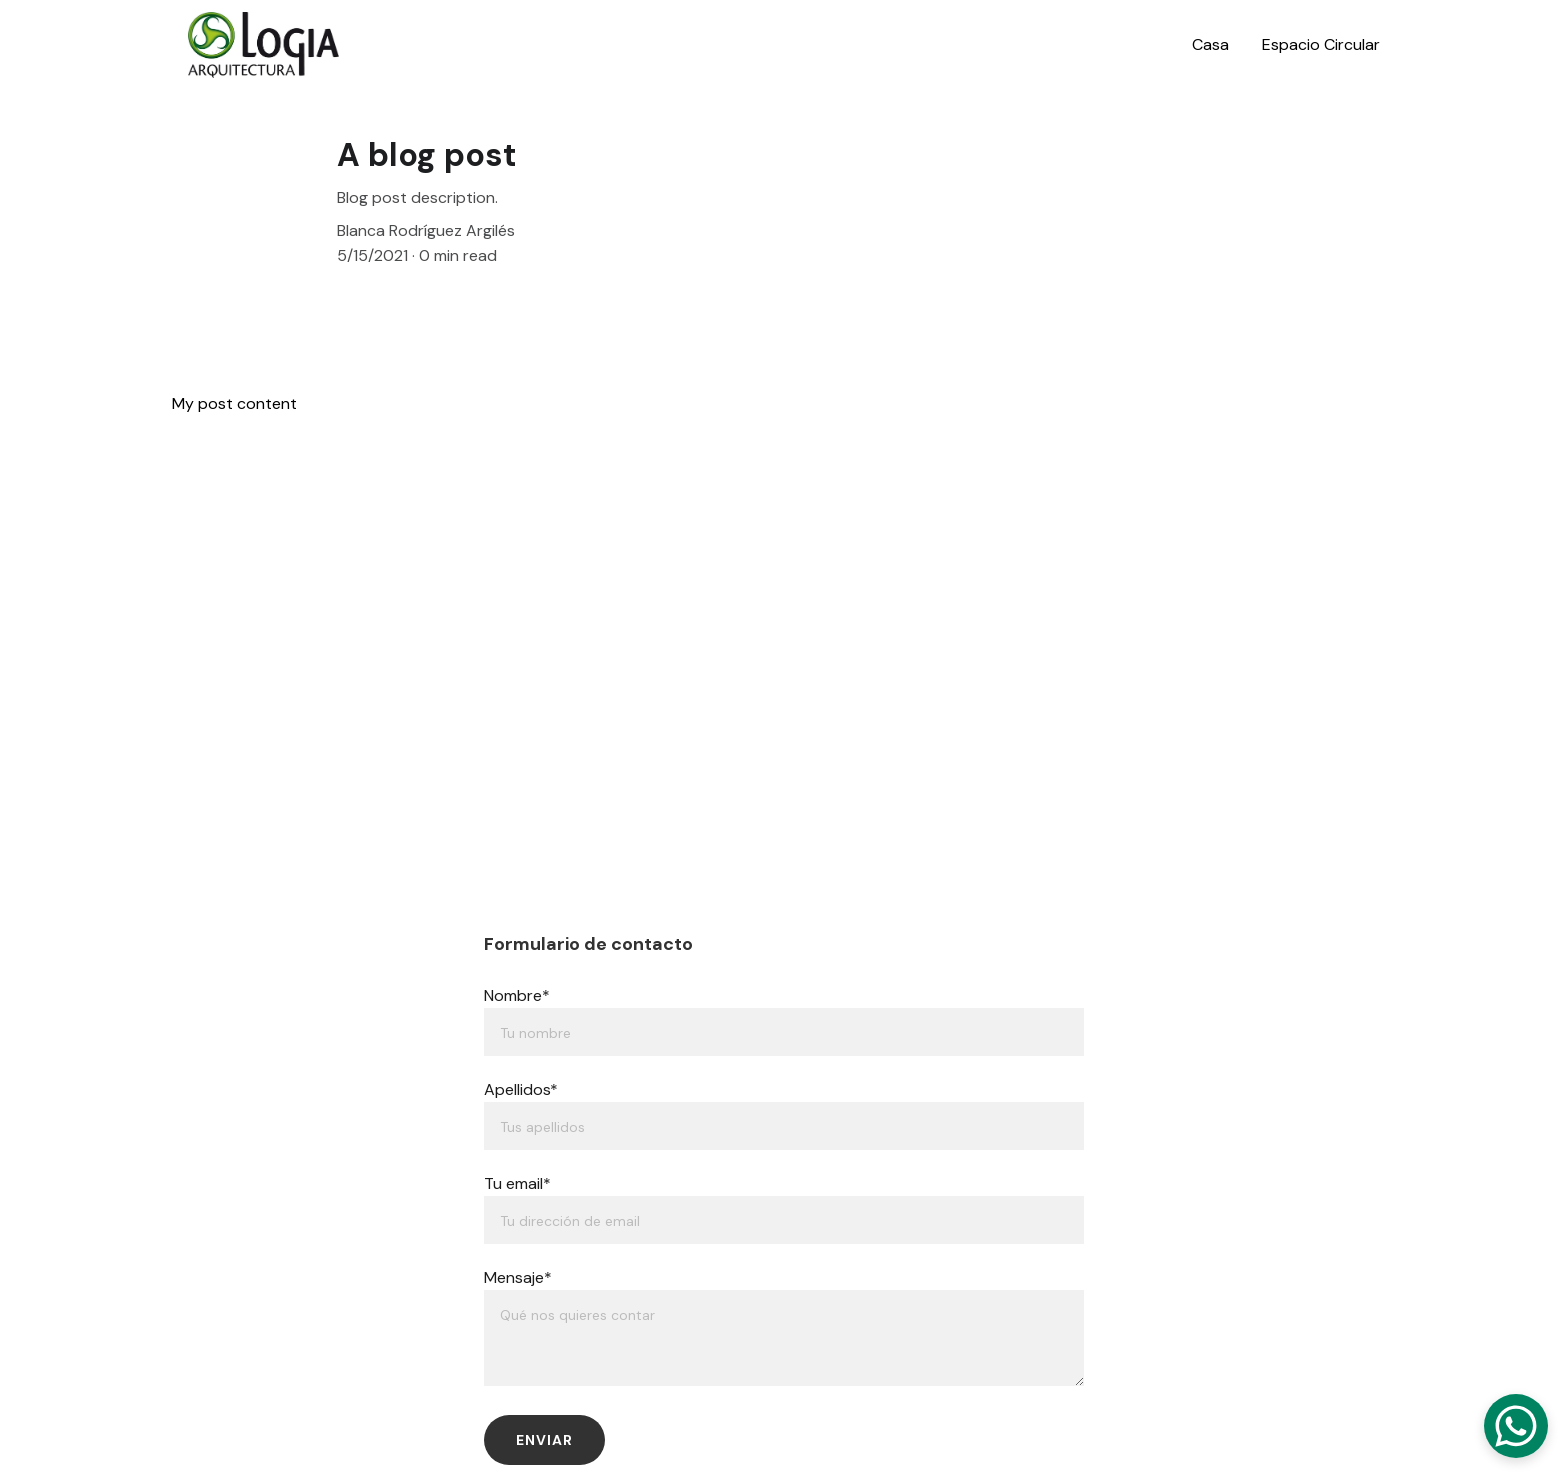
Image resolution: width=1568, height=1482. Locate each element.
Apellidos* (521, 1089)
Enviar (544, 1440)
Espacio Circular (1321, 44)
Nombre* (517, 995)
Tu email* (517, 1183)
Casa (1210, 44)
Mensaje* (518, 1277)
